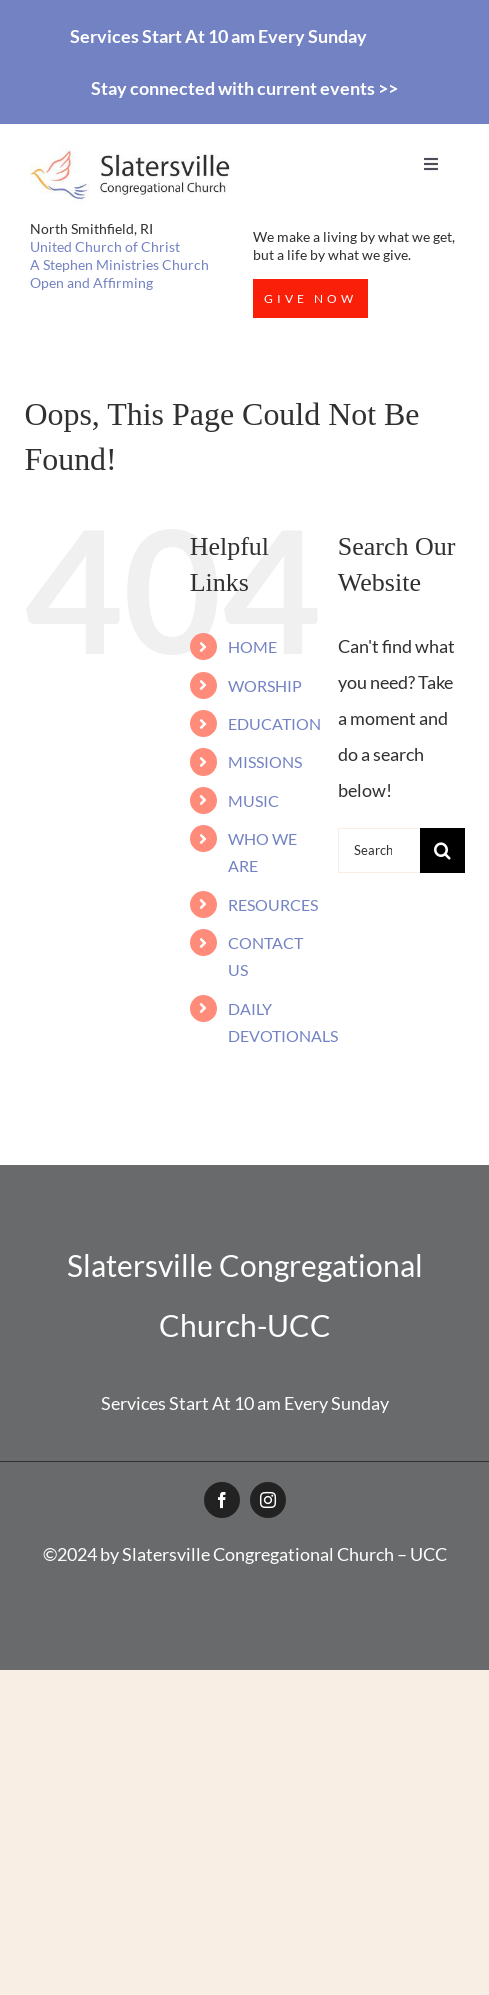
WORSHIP (265, 685)
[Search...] (379, 850)
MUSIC (253, 800)
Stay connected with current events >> (244, 88)
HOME (252, 646)
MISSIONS (265, 761)
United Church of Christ (105, 246)
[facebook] (222, 1500)
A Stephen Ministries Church (119, 264)
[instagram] (268, 1500)
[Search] (442, 850)
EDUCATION (274, 723)
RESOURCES (273, 904)
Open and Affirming (91, 282)
